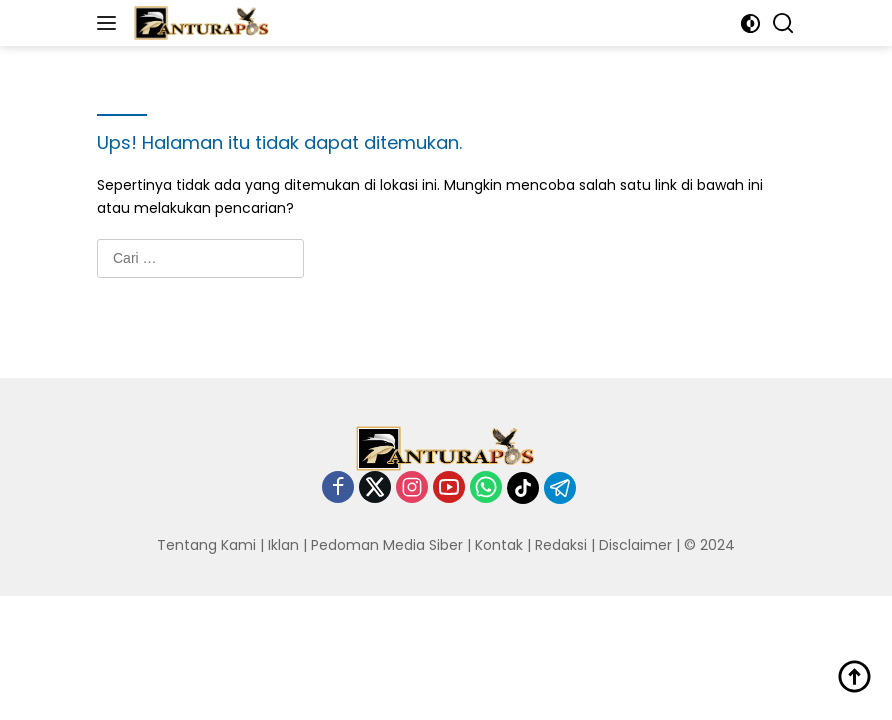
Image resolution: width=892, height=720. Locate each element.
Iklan (283, 545)
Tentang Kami (206, 545)
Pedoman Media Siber (387, 545)
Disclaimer (635, 545)
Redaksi (561, 545)
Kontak (499, 545)
